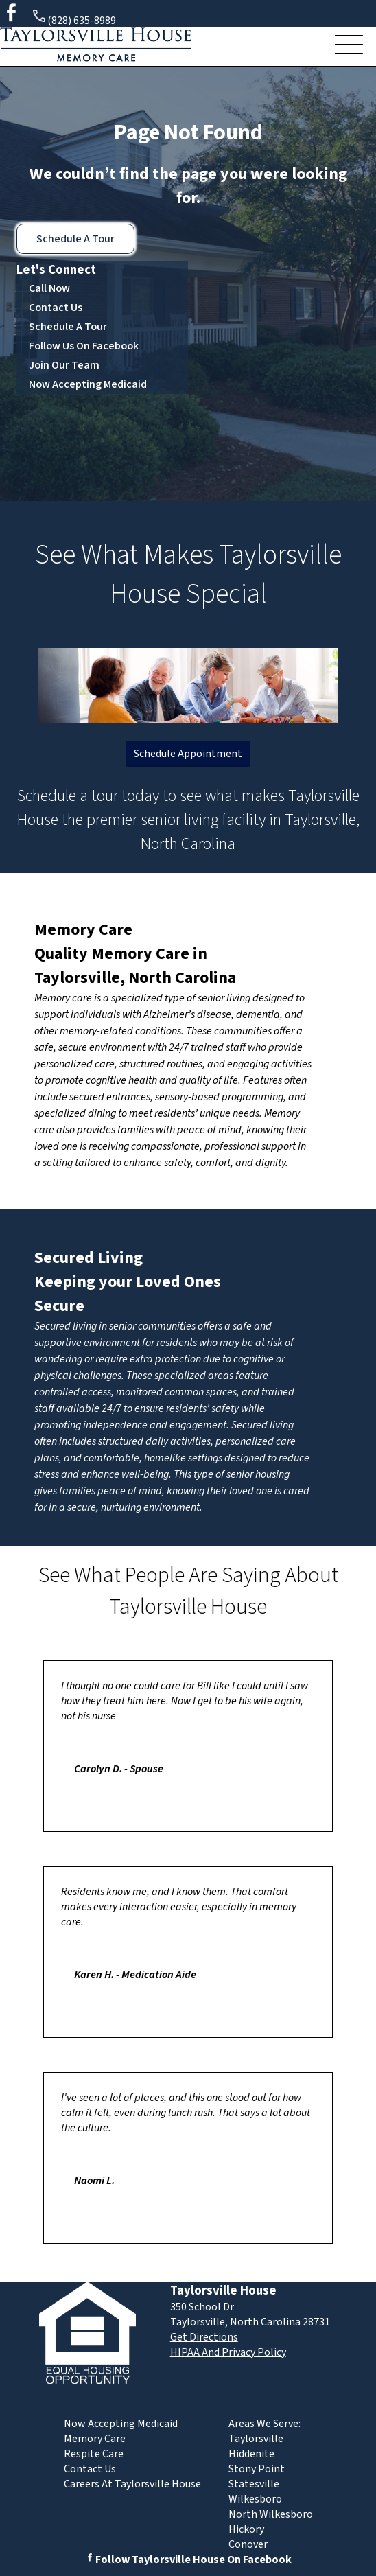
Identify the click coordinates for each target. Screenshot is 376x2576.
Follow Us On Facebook (84, 345)
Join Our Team (64, 365)
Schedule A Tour (75, 238)
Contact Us (55, 307)
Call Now (49, 288)
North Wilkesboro (270, 2514)
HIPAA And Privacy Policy (228, 2352)
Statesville (253, 2484)
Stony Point (256, 2468)
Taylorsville (255, 2438)
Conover (248, 2544)
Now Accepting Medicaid (88, 384)
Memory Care (83, 930)
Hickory (246, 2529)
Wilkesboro (255, 2499)
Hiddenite (251, 2453)
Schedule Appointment (188, 753)
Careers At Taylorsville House (132, 2484)
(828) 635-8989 (73, 18)
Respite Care (94, 2453)
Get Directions (204, 2337)
